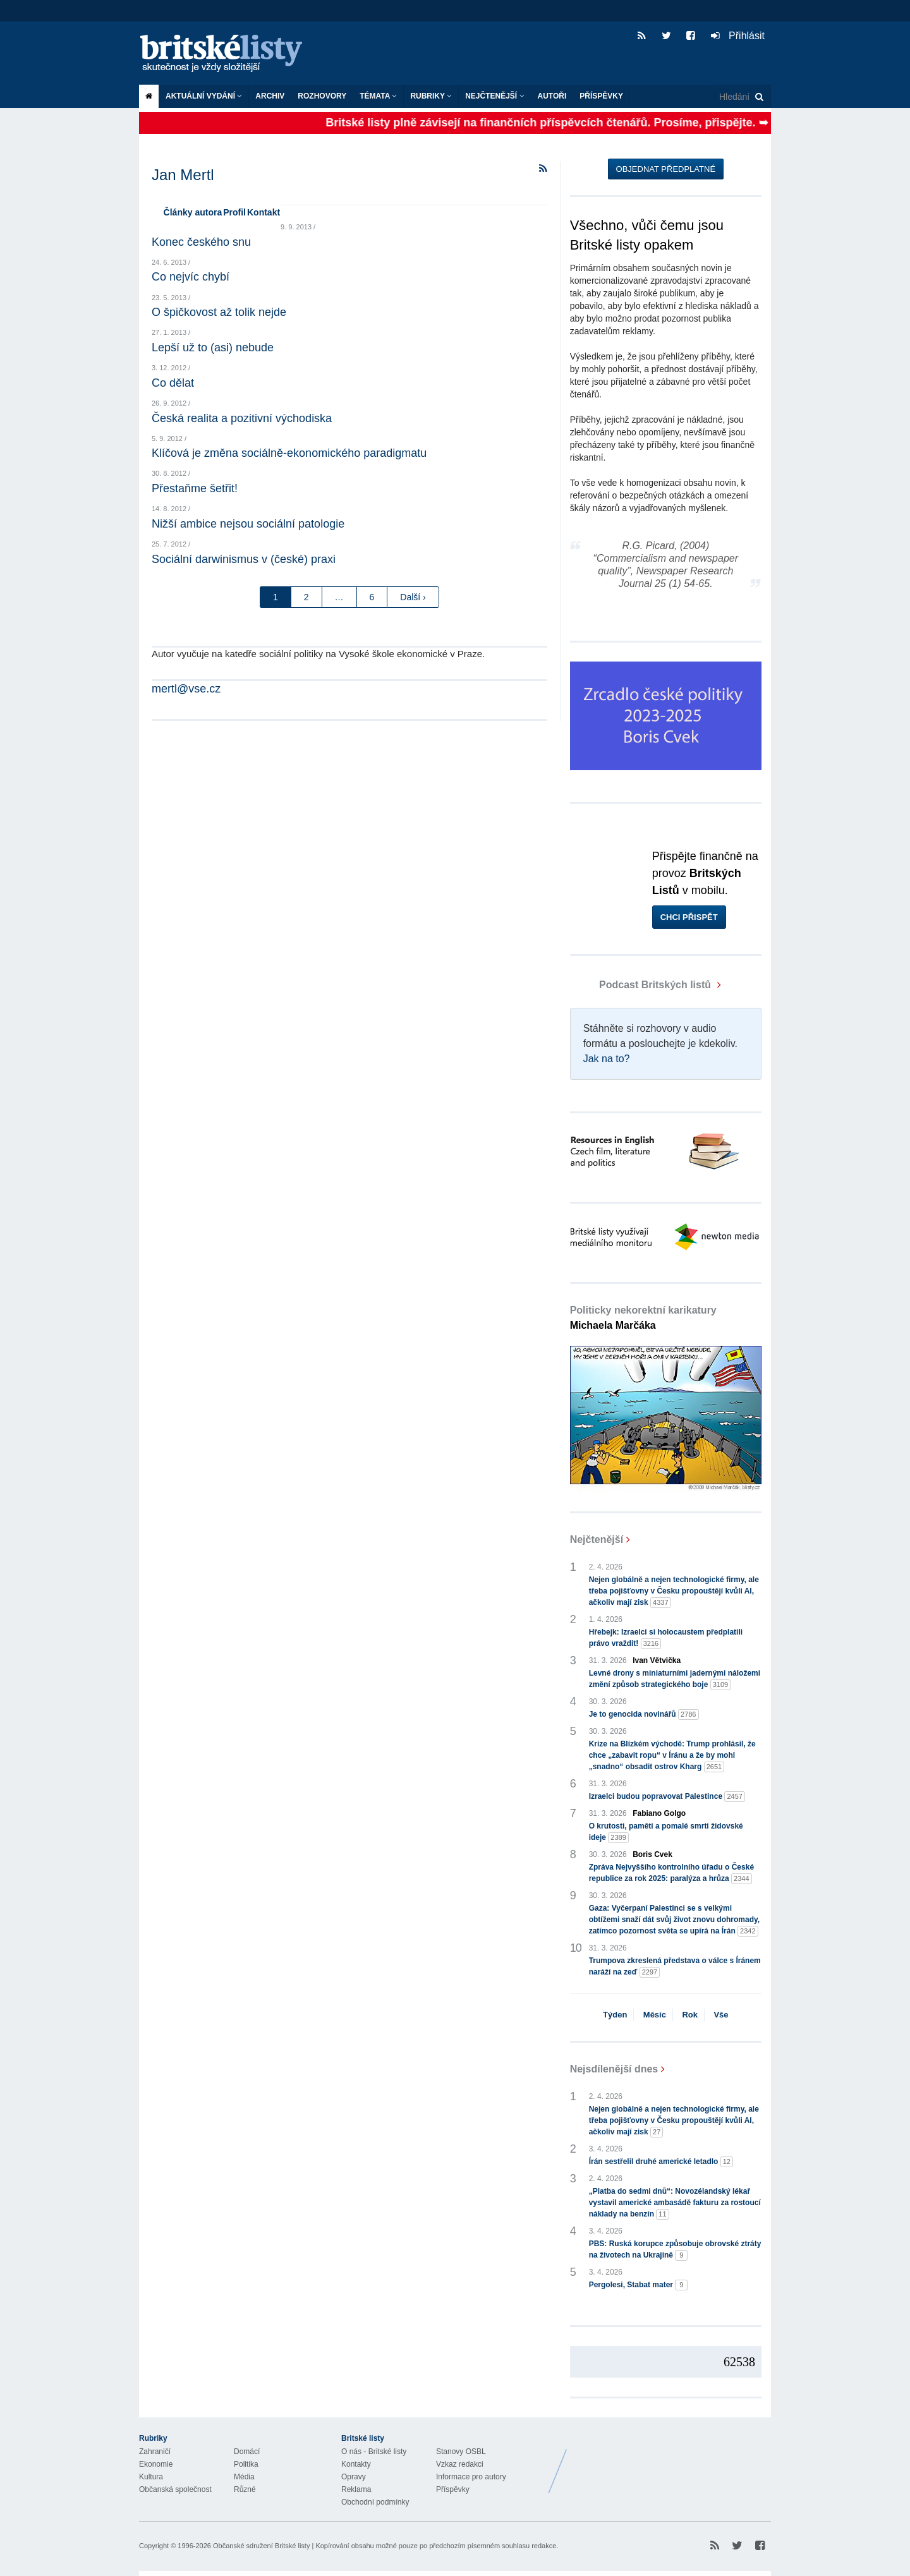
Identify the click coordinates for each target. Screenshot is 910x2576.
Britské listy (227, 54)
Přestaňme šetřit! (195, 488)
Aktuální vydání (204, 96)
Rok (690, 2014)
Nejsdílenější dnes (614, 2069)
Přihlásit (738, 35)
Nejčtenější (494, 96)
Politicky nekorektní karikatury (643, 1318)
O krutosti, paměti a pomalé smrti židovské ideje (666, 1832)
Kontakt (263, 212)
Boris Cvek (652, 1854)
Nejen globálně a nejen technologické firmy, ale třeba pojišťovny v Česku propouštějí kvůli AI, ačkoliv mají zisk (674, 1591)
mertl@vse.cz (186, 688)
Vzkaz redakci (459, 2464)
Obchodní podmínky (375, 2502)
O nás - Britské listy (373, 2451)
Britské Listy (671, 2462)
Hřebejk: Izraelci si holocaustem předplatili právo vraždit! (666, 1638)
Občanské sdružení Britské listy (261, 2545)
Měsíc (654, 2014)
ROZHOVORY (322, 96)
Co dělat (173, 383)
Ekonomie (156, 2464)
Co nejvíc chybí (190, 276)
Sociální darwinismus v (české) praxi (244, 559)
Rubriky (431, 96)
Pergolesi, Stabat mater (638, 2285)
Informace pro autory (471, 2476)
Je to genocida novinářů (644, 1714)
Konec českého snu (201, 242)
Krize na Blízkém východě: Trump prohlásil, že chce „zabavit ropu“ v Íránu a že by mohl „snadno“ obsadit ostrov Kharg (672, 1755)
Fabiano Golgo (659, 1813)
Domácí (247, 2451)
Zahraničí (155, 2451)
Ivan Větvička (657, 1660)
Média (244, 2476)
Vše (720, 2014)
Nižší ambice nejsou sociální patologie (248, 523)
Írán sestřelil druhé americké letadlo (661, 2161)
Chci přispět (689, 917)
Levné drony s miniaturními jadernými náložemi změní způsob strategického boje (674, 1679)
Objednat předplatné (665, 169)
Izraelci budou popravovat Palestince (667, 1796)
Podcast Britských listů (642, 984)
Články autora (193, 212)
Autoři (552, 96)
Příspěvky (601, 96)
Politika (246, 2464)
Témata (378, 96)
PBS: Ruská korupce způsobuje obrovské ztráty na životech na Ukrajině (675, 2250)
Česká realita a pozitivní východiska (242, 418)
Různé (245, 2489)
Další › (412, 597)
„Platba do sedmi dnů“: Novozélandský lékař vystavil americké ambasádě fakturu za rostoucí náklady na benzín (675, 2203)
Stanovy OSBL (461, 2451)
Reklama (356, 2489)
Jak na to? (606, 1058)
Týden (615, 2014)
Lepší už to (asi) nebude (213, 347)
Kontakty (356, 2464)
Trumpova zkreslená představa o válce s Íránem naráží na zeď (675, 1967)
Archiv (269, 96)
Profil (234, 212)
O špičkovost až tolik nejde (219, 312)
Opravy (353, 2476)
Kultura (151, 2476)
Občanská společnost (175, 2489)
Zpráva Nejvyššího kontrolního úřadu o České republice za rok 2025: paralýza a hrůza (671, 1873)
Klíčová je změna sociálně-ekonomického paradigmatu (289, 453)
